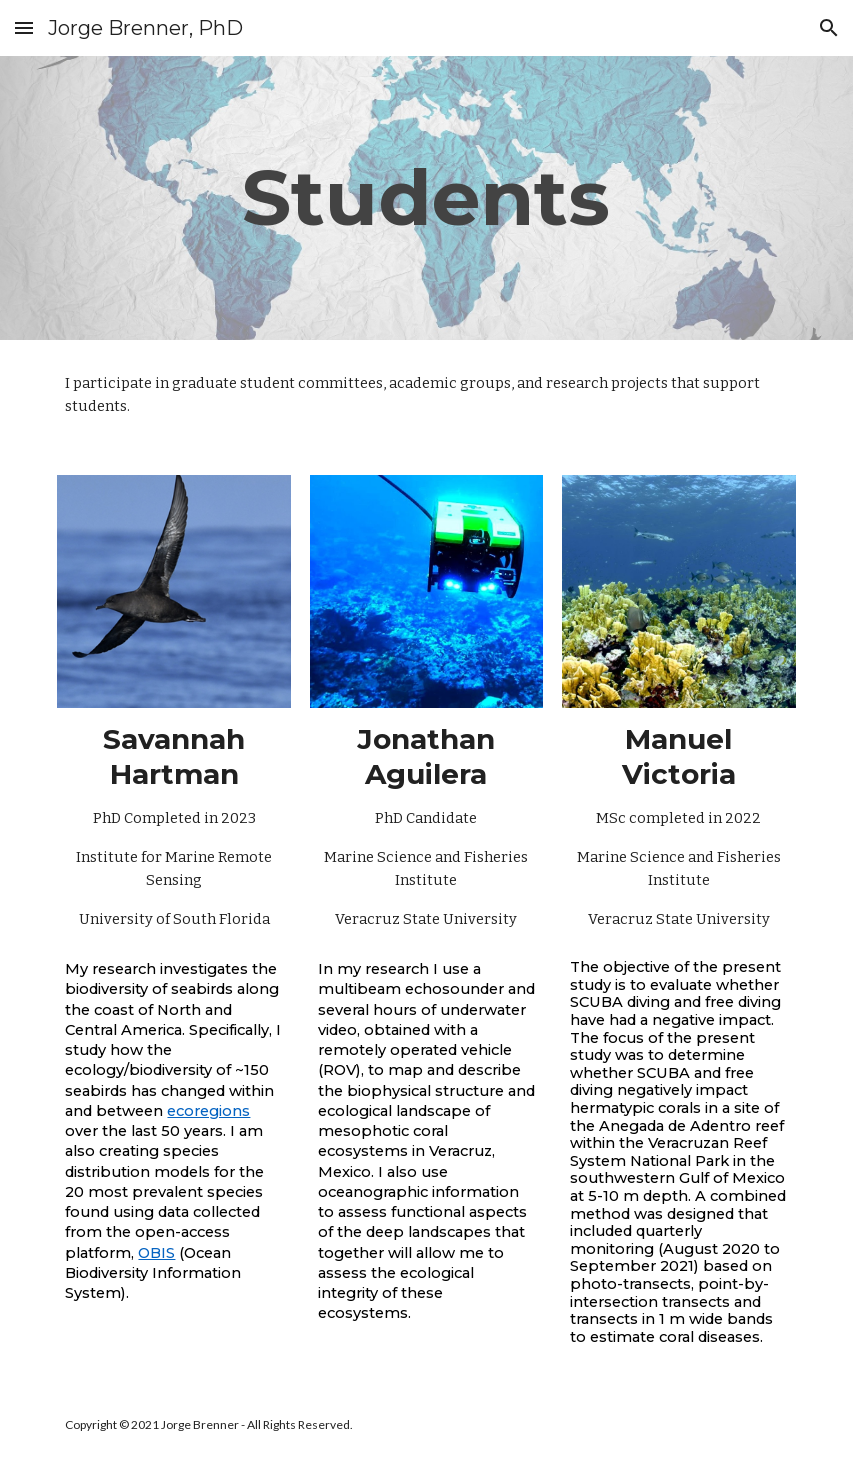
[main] (427, 198)
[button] (24, 27)
